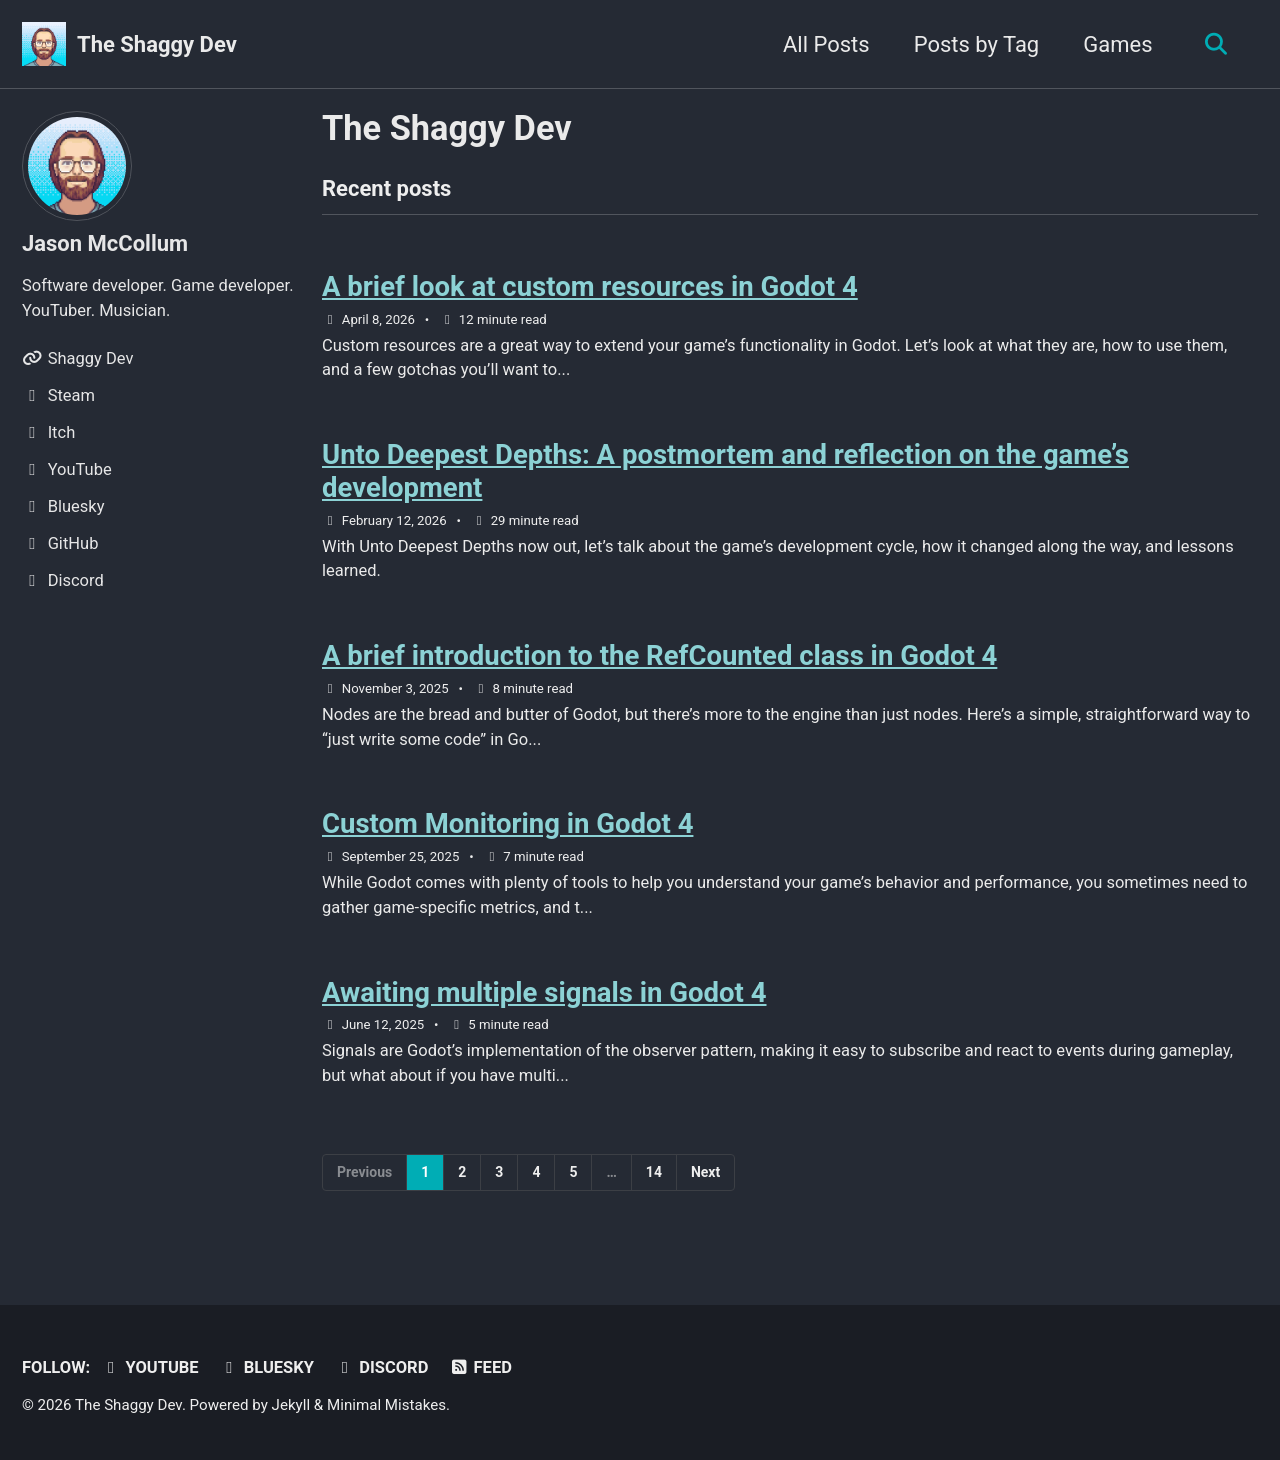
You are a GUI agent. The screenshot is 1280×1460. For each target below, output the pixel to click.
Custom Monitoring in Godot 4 (507, 823)
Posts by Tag (977, 44)
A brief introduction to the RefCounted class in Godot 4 (659, 655)
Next (705, 1172)
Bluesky (266, 1367)
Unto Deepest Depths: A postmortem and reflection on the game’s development (725, 471)
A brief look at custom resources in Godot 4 (590, 286)
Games (1117, 44)
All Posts (826, 44)
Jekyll (291, 1405)
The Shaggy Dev (157, 44)
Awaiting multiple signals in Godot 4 (544, 992)
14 (654, 1172)
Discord (381, 1367)
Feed (480, 1367)
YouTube (150, 1367)
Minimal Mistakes (386, 1405)
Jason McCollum (105, 243)
